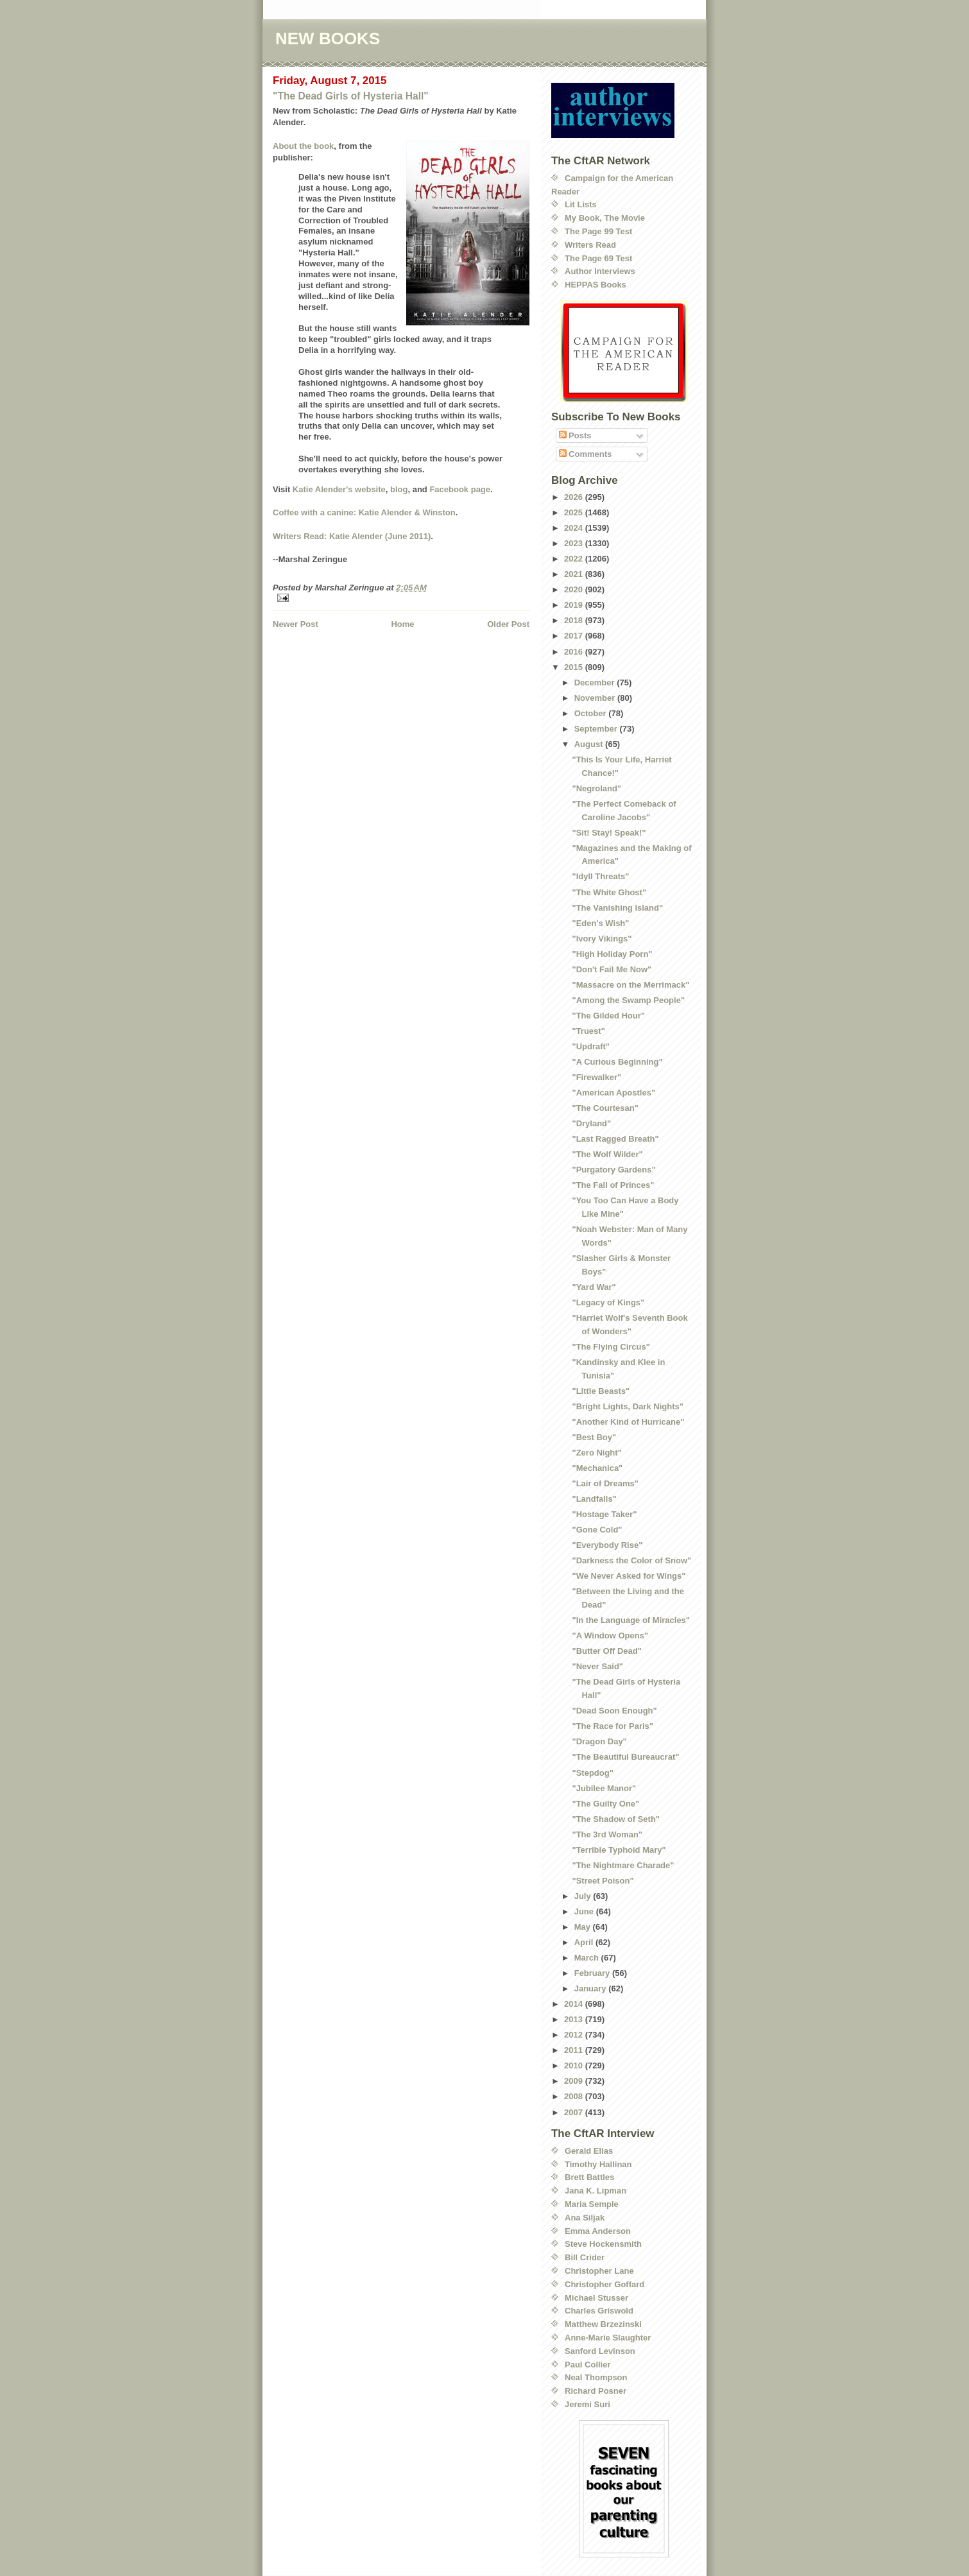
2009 (574, 2081)
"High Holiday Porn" (612, 954)
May (583, 1927)
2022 (574, 558)
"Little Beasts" (601, 1391)
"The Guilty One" (605, 1803)
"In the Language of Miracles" (631, 1620)
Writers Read (590, 245)
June (585, 1911)
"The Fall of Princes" (613, 1185)
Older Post (508, 624)
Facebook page (459, 489)
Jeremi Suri (587, 2404)
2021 (574, 574)
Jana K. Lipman (595, 2190)
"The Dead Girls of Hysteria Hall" (351, 95)
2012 (574, 2034)
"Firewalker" (596, 1077)
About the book (303, 146)
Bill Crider (585, 2257)
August (589, 744)
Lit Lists (581, 204)
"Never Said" (597, 1666)
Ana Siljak (585, 2217)
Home (402, 624)
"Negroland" (596, 788)
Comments (585, 454)
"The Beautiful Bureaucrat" (625, 1757)
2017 (574, 635)
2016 (574, 652)
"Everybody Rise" (607, 1545)
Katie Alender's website (339, 489)
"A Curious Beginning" (617, 1062)
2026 (574, 497)
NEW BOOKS (327, 38)
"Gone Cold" (597, 1529)
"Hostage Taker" (604, 1514)
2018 (574, 620)
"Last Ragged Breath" (615, 1139)
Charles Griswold (599, 2310)
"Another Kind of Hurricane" (628, 1422)
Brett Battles (589, 2177)
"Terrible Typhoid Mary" (618, 1850)
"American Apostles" (613, 1092)
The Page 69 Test (598, 258)
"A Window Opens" (610, 1635)
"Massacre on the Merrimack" (630, 985)
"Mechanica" (597, 1468)
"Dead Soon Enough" (614, 1710)
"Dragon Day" (599, 1741)
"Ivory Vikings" (601, 938)
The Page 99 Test (598, 231)
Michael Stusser (596, 2298)
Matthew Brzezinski (603, 2324)
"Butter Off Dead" (606, 1651)
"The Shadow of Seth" (616, 1819)
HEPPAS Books (595, 284)
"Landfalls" (594, 1499)
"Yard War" (593, 1287)
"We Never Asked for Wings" (628, 1576)
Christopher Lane (599, 2271)
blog (398, 489)
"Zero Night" (596, 1452)
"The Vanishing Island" (617, 908)
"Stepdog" (592, 1773)
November (595, 698)
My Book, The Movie (605, 218)
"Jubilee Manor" (604, 1788)
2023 (574, 543)
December (595, 682)
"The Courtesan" (605, 1108)
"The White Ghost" (609, 892)
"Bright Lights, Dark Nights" (627, 1406)
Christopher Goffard (604, 2284)
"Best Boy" (594, 1437)
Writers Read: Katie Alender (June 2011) (352, 536)
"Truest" (588, 1031)
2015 (574, 667)
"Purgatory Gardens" (613, 1169)
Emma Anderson (598, 2231)
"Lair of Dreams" (605, 1483)
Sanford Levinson (600, 2351)
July (584, 1896)
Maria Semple (592, 2204)
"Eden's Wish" (600, 923)
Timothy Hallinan (598, 2164)
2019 (574, 605)
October (591, 713)
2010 (574, 2065)
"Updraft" (591, 1046)
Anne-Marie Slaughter (608, 2337)
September (597, 729)
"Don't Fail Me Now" (611, 969)
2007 (574, 2112)
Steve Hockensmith (603, 2244)
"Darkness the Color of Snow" (631, 1560)
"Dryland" (591, 1123)
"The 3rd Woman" (607, 1834)
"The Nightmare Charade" (623, 1865)
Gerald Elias (589, 2151)
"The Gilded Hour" (608, 1015)
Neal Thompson (596, 2377)
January (591, 1988)
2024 (574, 528)
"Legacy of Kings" (608, 1302)
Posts (575, 435)
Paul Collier (588, 2364)
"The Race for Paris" (612, 1726)
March (587, 1957)
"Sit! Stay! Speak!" (609, 832)
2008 (574, 2096)
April (585, 1942)
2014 (574, 2004)
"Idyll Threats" (600, 876)
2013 (574, 2019)
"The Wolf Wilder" (607, 1154)
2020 (574, 589)
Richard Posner (595, 2391)
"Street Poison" (602, 1880)
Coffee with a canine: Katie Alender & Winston (364, 512)
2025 (574, 512)
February (593, 1973)
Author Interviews (600, 271)
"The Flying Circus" (610, 1347)
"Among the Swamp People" (628, 1000)
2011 (574, 2050)
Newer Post (295, 624)
